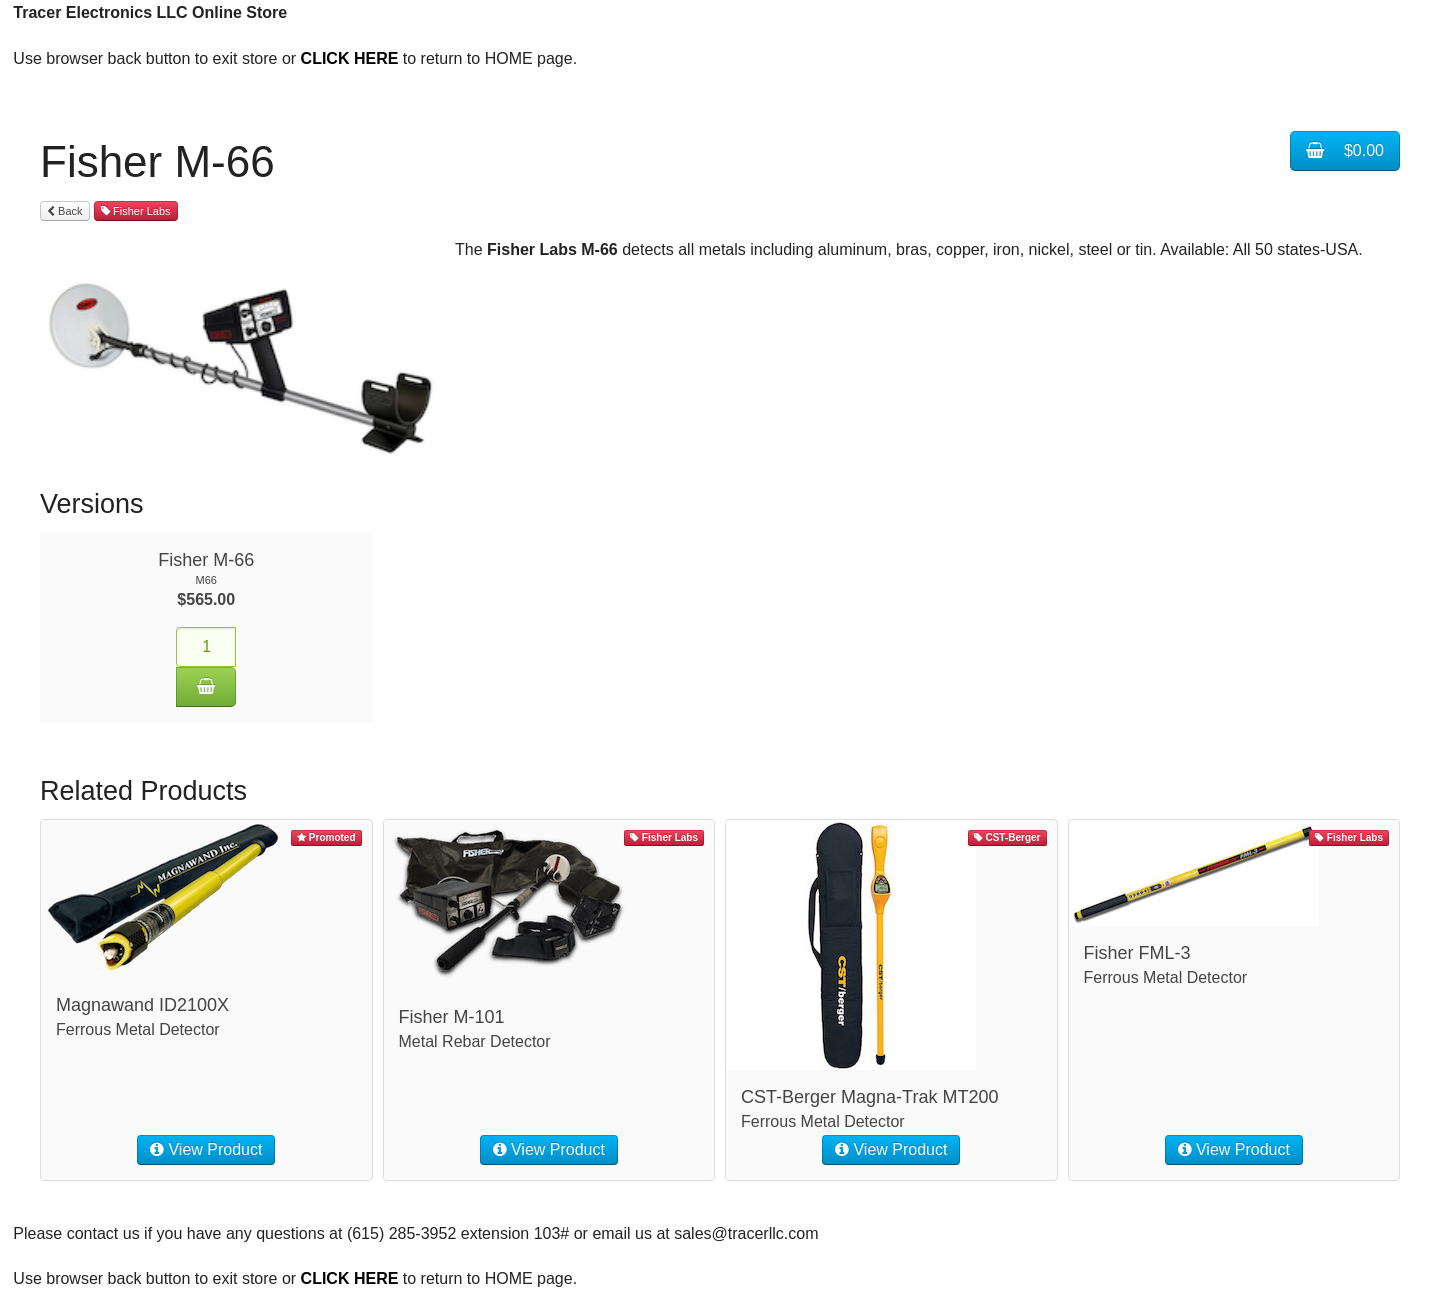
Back (65, 211)
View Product (206, 1149)
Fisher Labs (136, 211)
